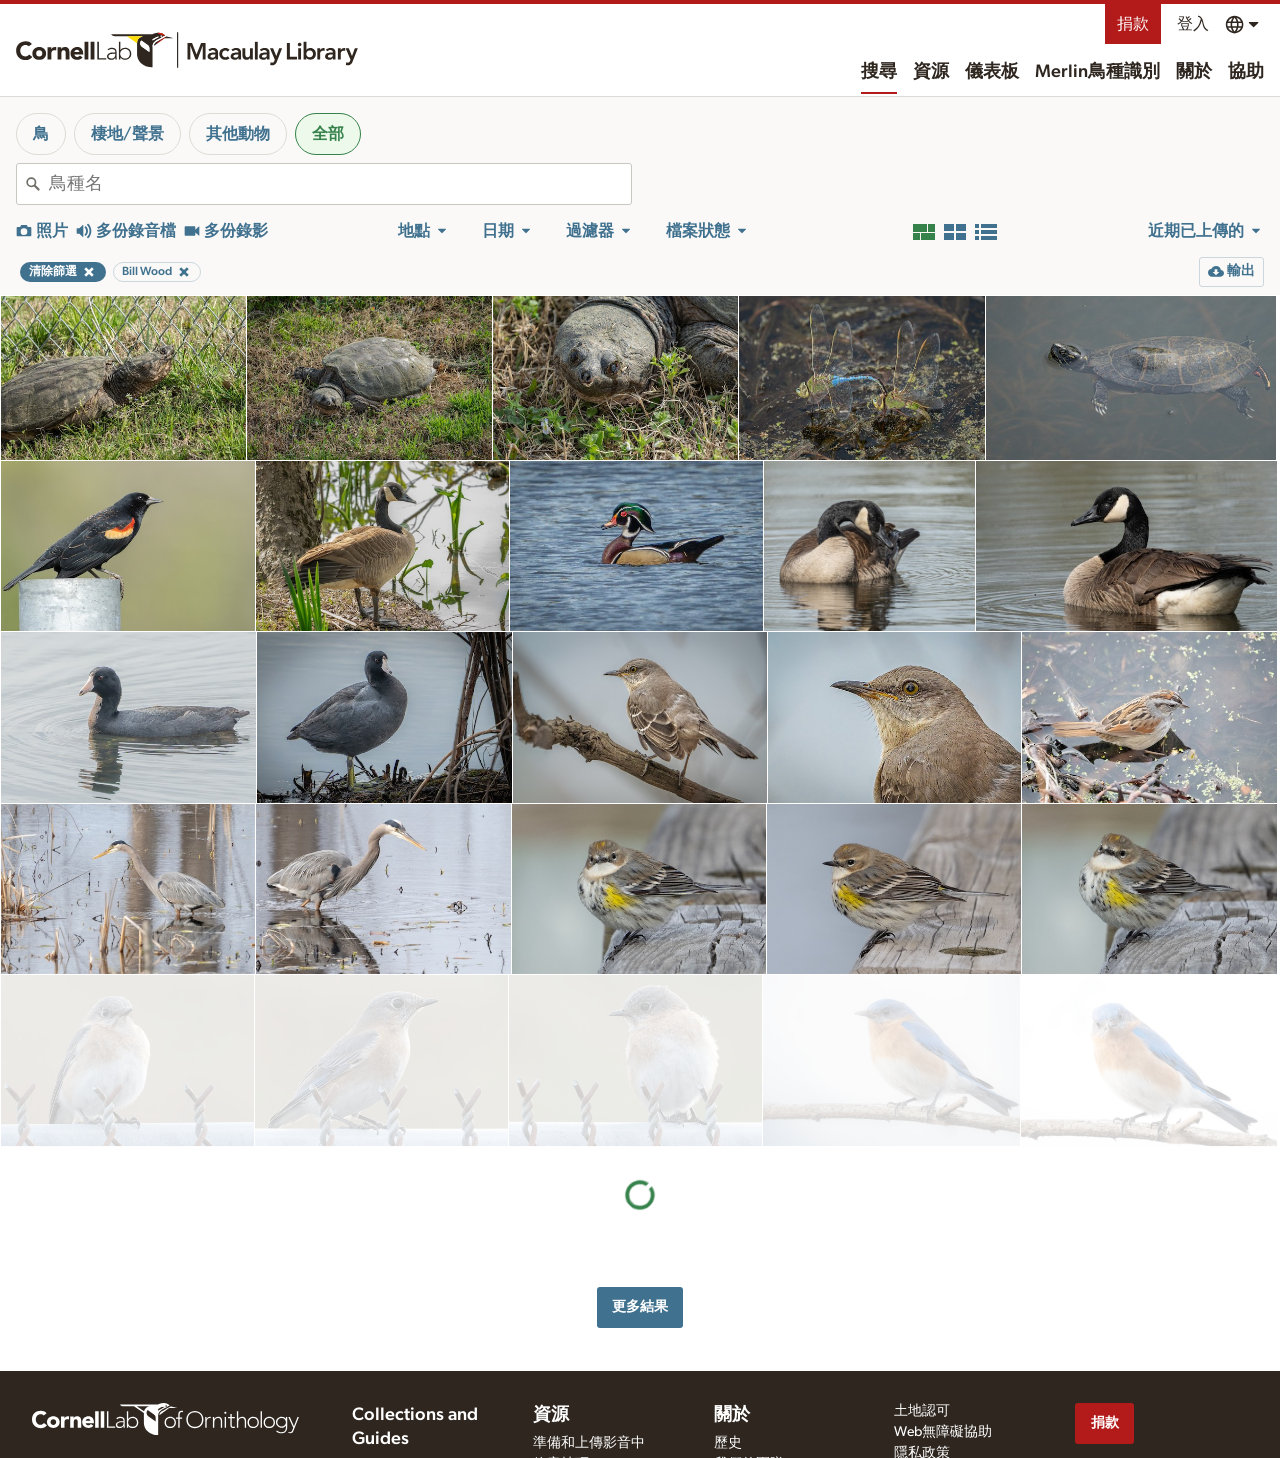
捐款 (1133, 24)
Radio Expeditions (405, 1414)
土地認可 (922, 1303)
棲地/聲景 (127, 134)
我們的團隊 (749, 1356)
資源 (931, 72)
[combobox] (340, 184)
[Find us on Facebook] (1087, 1392)
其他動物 (238, 134)
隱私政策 (922, 1345)
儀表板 (992, 72)
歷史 (728, 1335)
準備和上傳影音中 (589, 1335)
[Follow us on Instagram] (1167, 1392)
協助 (1246, 72)
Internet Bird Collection (420, 1435)
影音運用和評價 (582, 1377)
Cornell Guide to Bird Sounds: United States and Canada (417, 1376)
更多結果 (640, 1134)
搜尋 (879, 72)
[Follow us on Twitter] (1127, 1392)
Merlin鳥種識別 (1097, 72)
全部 (328, 134)
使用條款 (922, 1366)
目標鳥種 (561, 1419)
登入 (1193, 24)
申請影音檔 (568, 1398)
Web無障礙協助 (943, 1324)
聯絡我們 (742, 1377)
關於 (1194, 72)
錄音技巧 (561, 1356)
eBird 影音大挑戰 (585, 1440)
